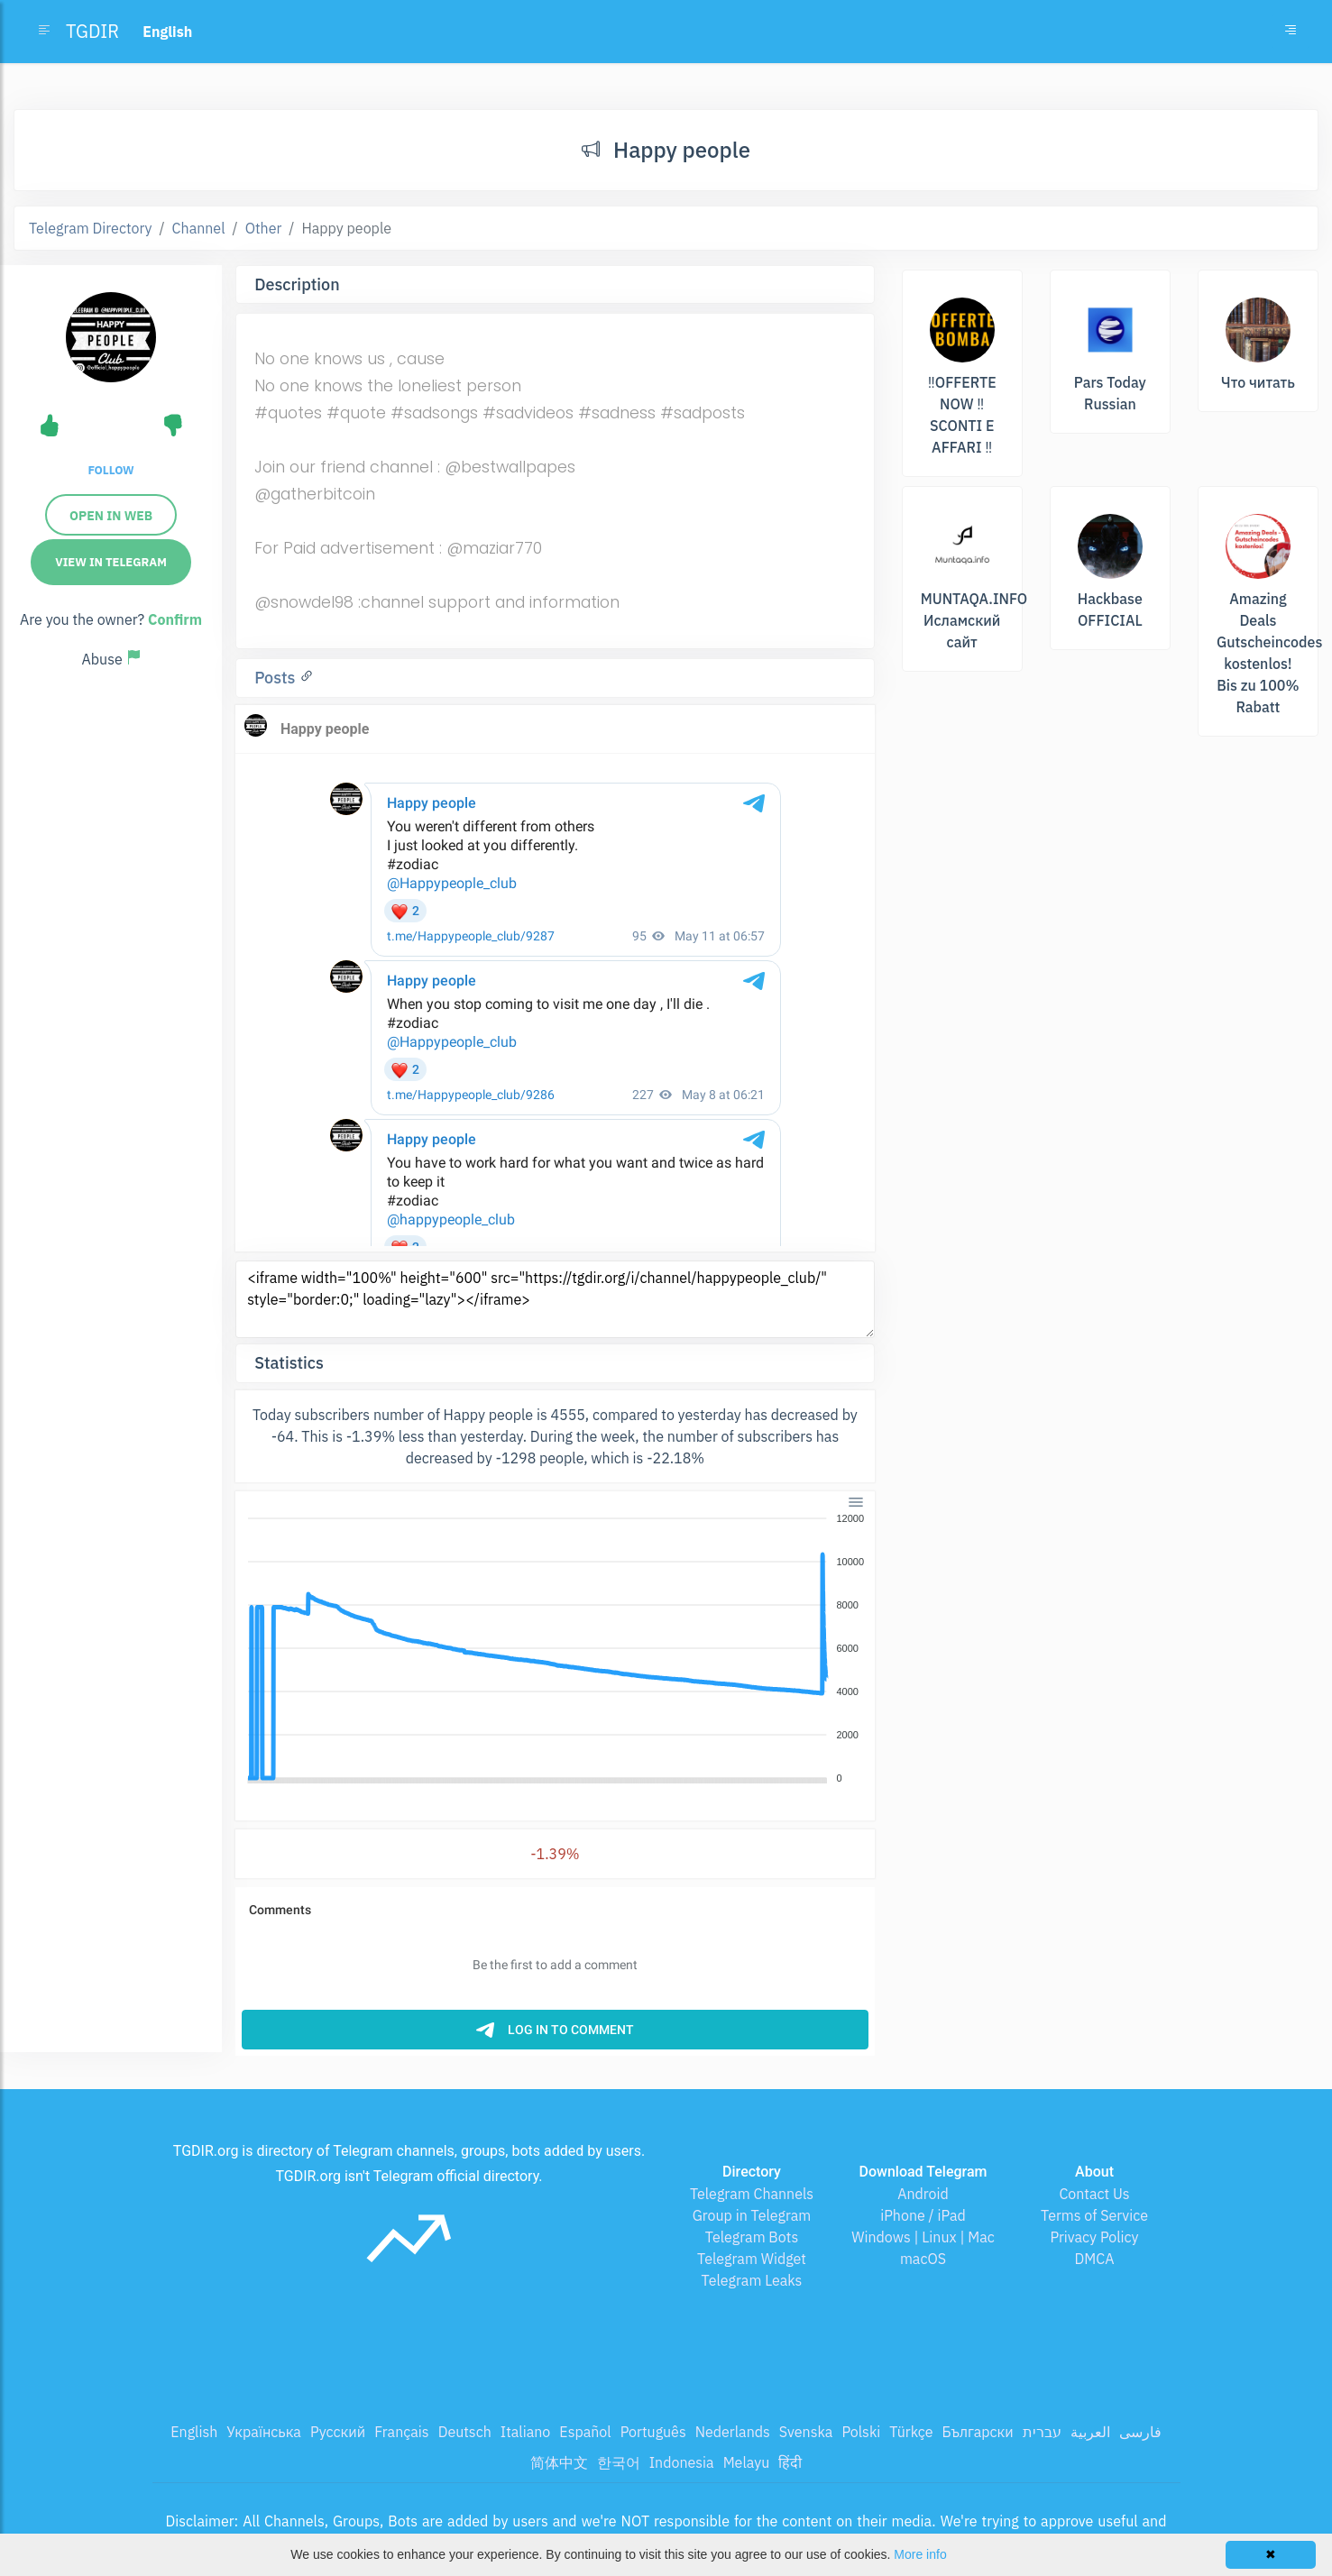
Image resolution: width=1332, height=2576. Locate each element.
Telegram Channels (751, 2194)
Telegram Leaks (752, 2280)
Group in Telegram (752, 2215)
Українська (263, 2432)
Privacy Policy (1094, 2237)
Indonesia (681, 2462)
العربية (1090, 2432)
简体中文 (559, 2462)
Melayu (746, 2462)
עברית (1042, 2432)
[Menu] (856, 1501)
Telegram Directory (90, 228)
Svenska (806, 2432)
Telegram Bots (751, 2237)
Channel (198, 228)
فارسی (1140, 2432)
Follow (110, 470)
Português (653, 2432)
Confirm (175, 619)
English (193, 2432)
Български (978, 2432)
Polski (860, 2432)
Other (263, 228)
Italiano (526, 2432)
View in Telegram (111, 562)
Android (923, 2194)
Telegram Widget (751, 2259)
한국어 (618, 2462)
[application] (555, 1649)
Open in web (110, 516)
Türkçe (910, 2432)
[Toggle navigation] (1290, 31)
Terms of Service (1094, 2215)
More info (920, 2554)
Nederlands (732, 2432)
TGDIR (92, 31)
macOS (923, 2259)
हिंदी (790, 2462)
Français (401, 2432)
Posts (276, 677)
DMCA (1095, 2259)
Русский (337, 2432)
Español (585, 2432)
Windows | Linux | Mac (923, 2237)
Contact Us (1094, 2194)
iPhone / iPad (923, 2215)
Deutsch (464, 2432)
